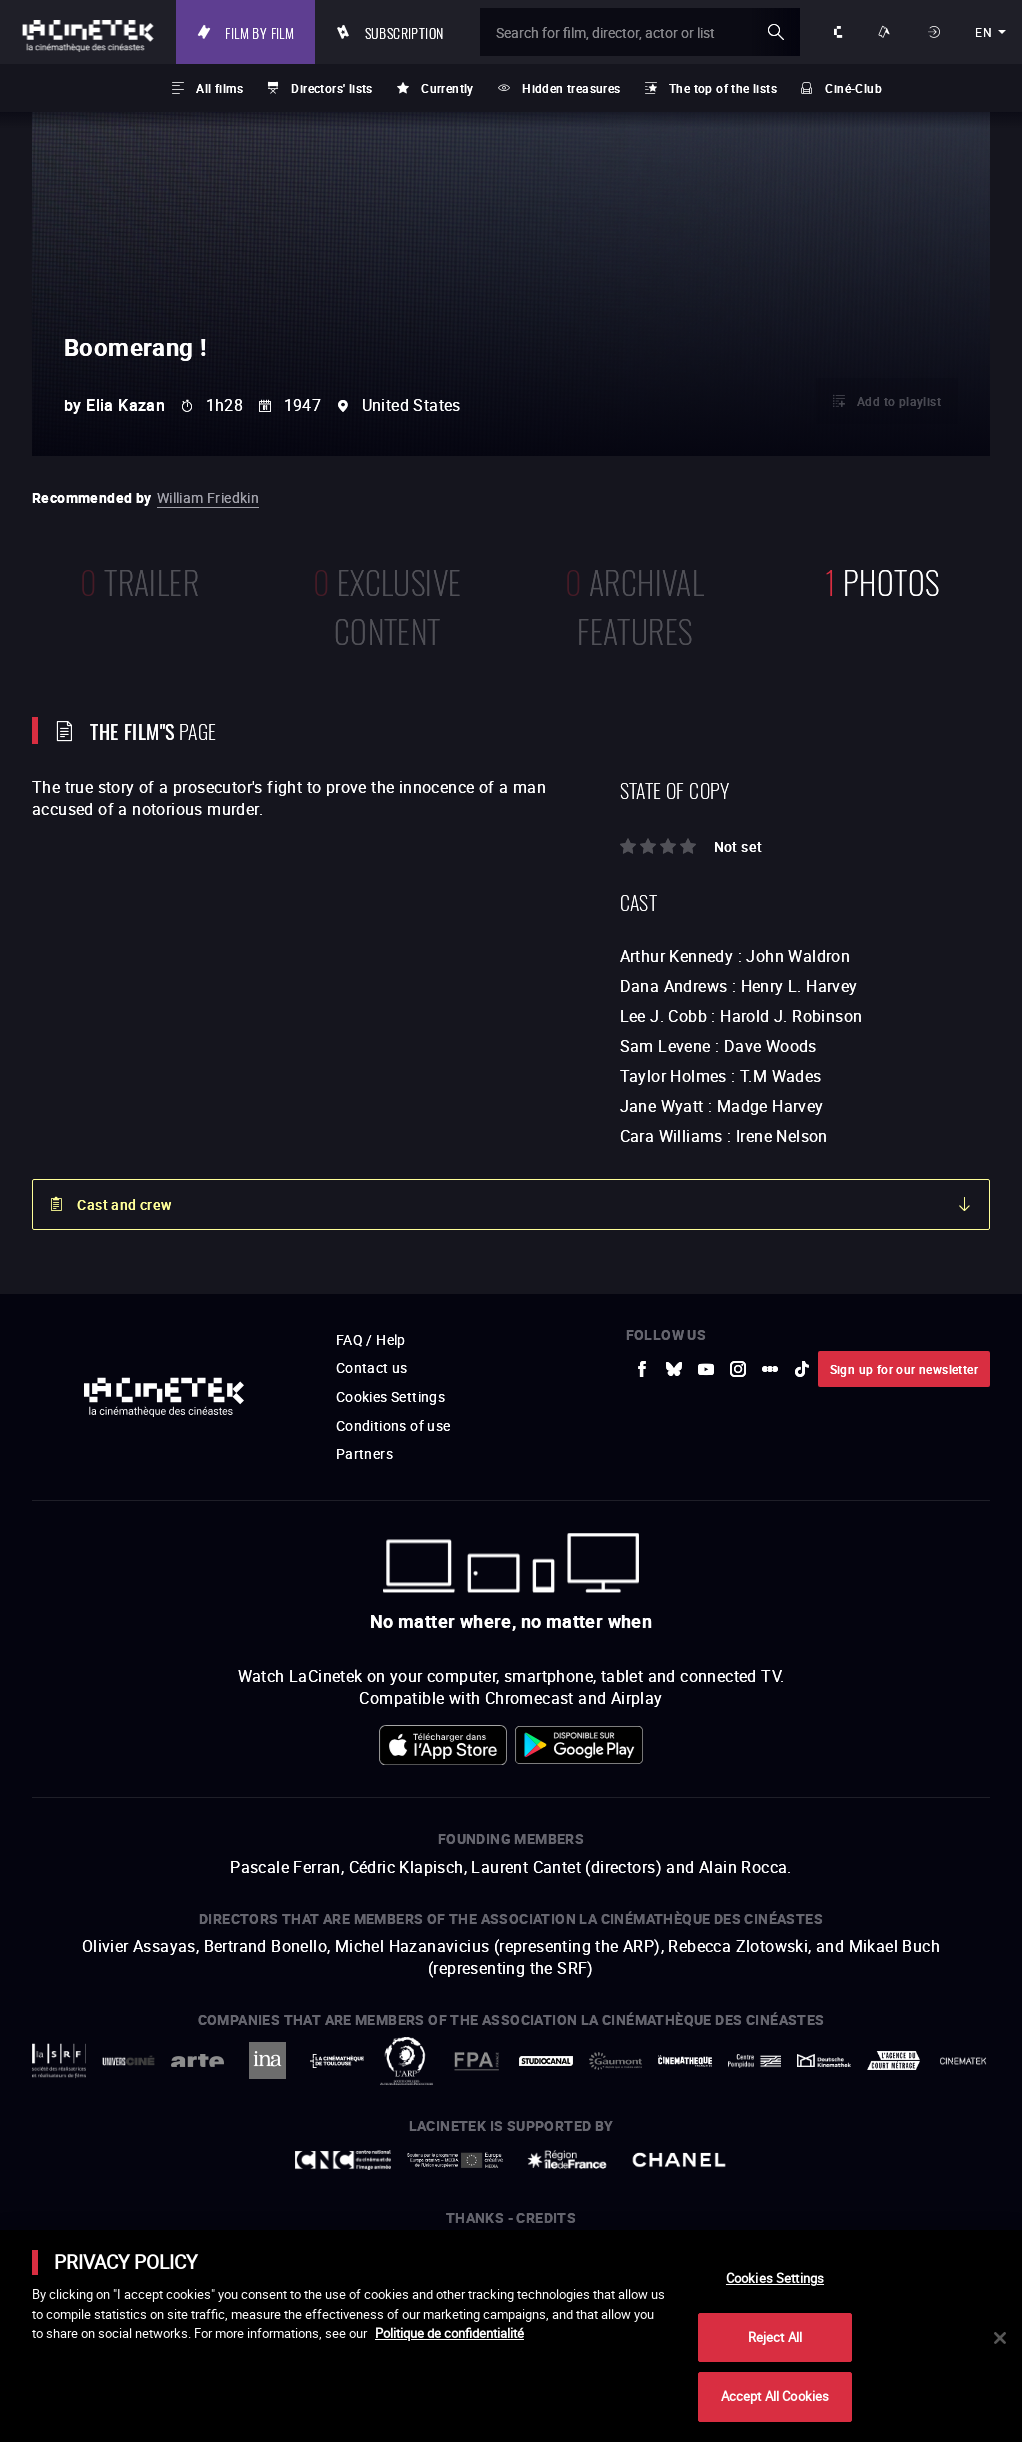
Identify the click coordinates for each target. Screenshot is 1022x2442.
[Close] (1000, 2338)
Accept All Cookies (775, 2396)
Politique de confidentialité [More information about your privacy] (449, 2333)
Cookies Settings (775, 2278)
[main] (511, 2336)
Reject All (775, 2337)
